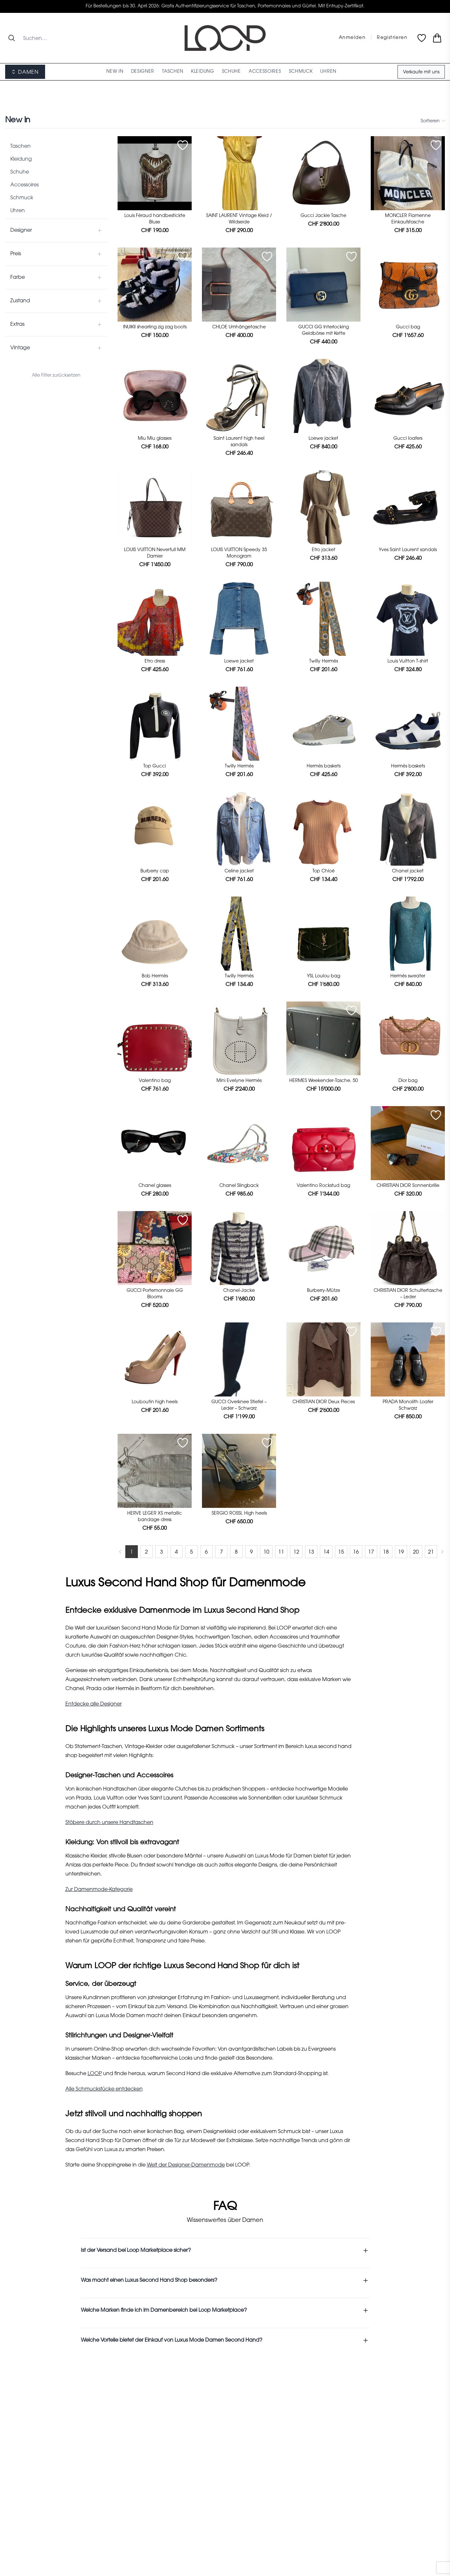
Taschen (20, 146)
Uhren (17, 210)
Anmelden (352, 38)
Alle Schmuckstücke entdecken (104, 2089)
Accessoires (24, 185)
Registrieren (392, 38)
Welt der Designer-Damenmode (186, 2165)
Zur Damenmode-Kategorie (99, 1889)
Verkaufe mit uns (421, 72)
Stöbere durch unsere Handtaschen (109, 1822)
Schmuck (21, 198)
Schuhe (19, 172)
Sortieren (433, 121)
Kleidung (21, 159)
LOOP (95, 2073)
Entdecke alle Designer (93, 1704)
